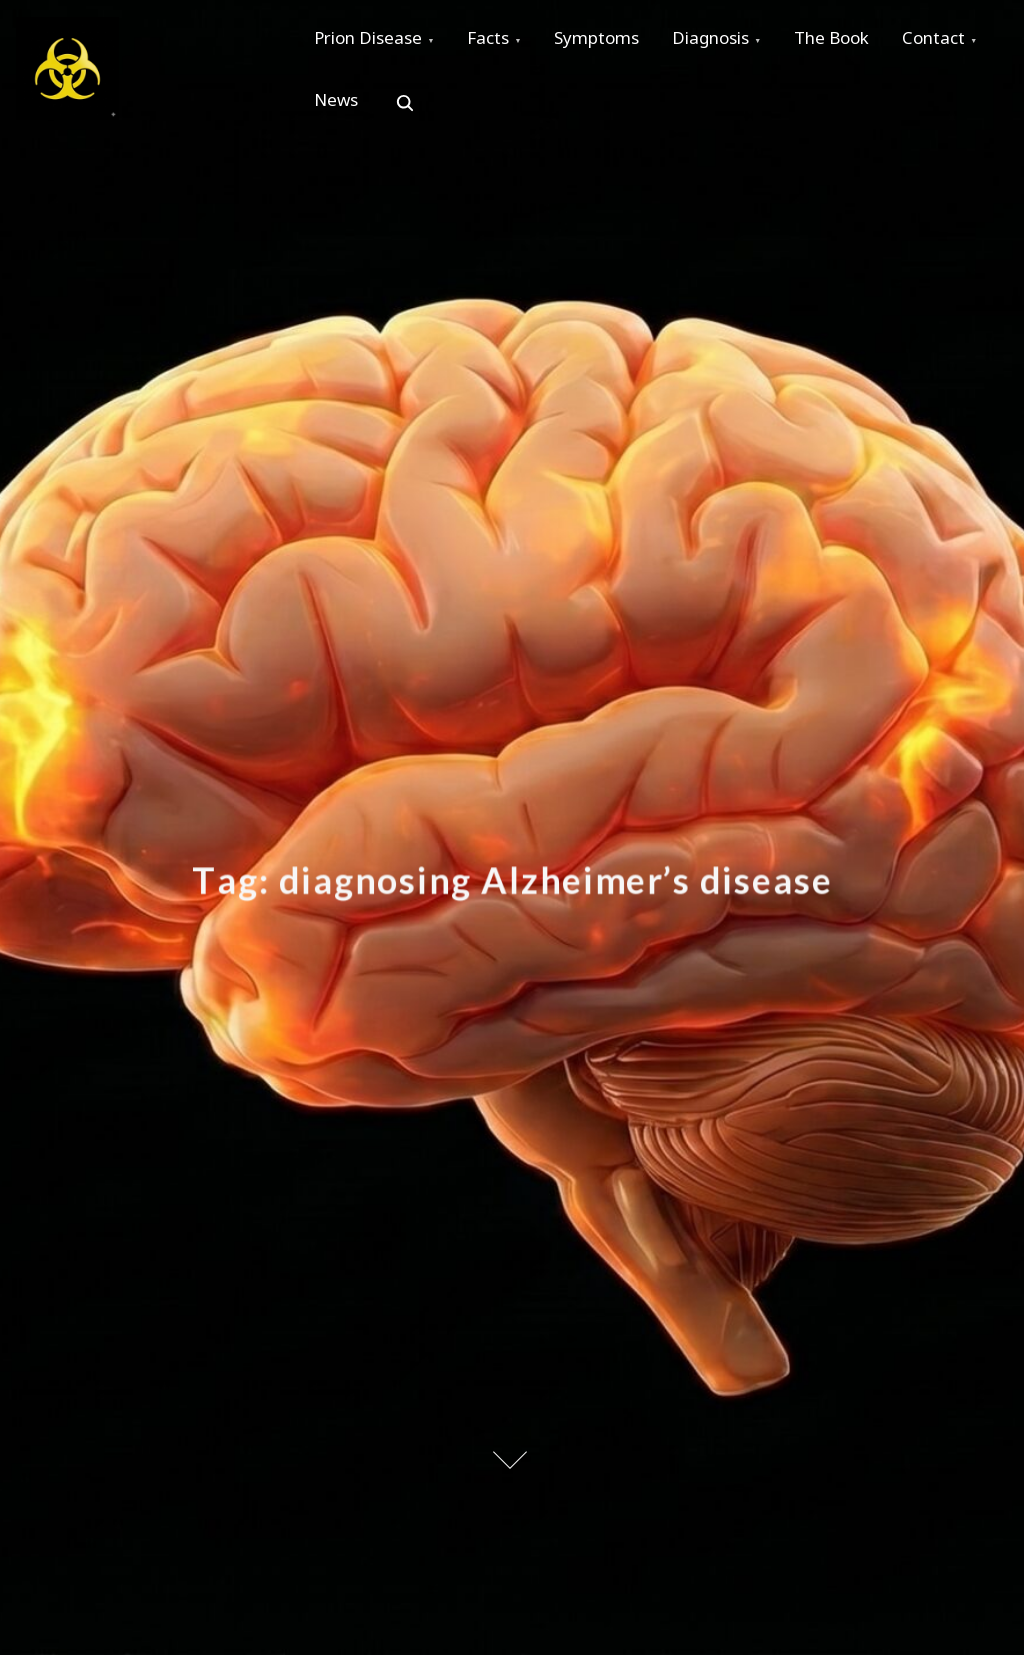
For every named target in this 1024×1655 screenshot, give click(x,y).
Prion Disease (372, 41)
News (455, 110)
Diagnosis (735, 41)
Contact (349, 110)
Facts (499, 41)
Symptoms (614, 41)
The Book (863, 41)
